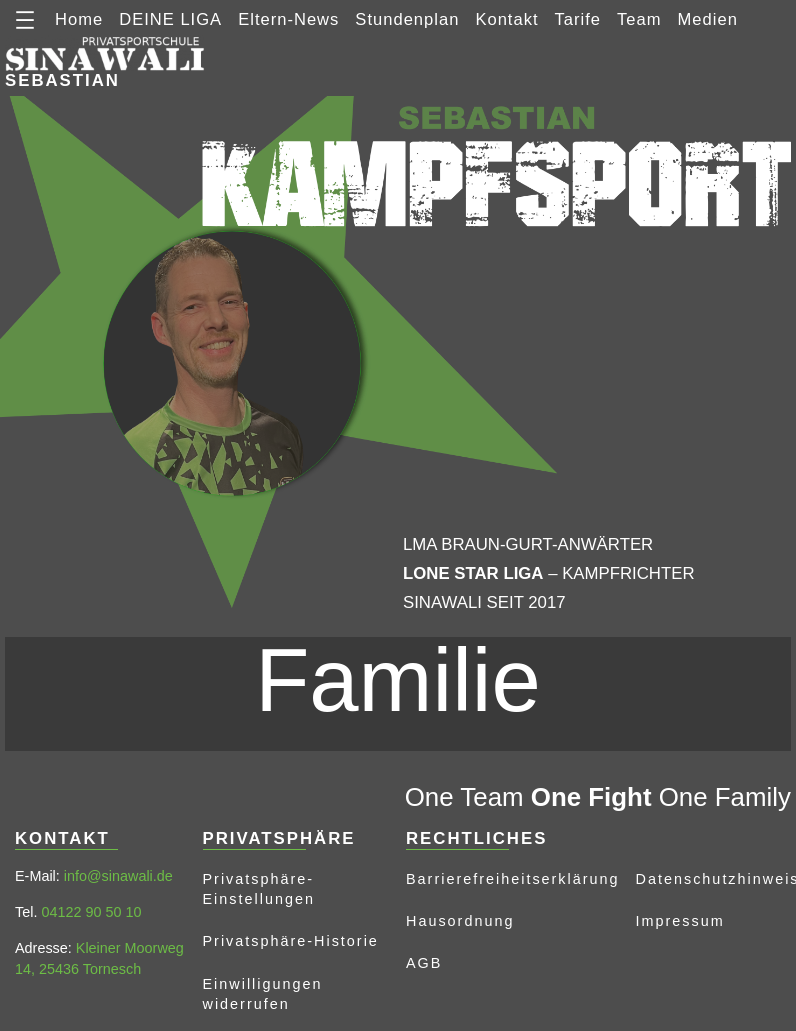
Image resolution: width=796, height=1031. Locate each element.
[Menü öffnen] (25, 20)
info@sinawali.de (118, 876)
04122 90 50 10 (91, 912)
